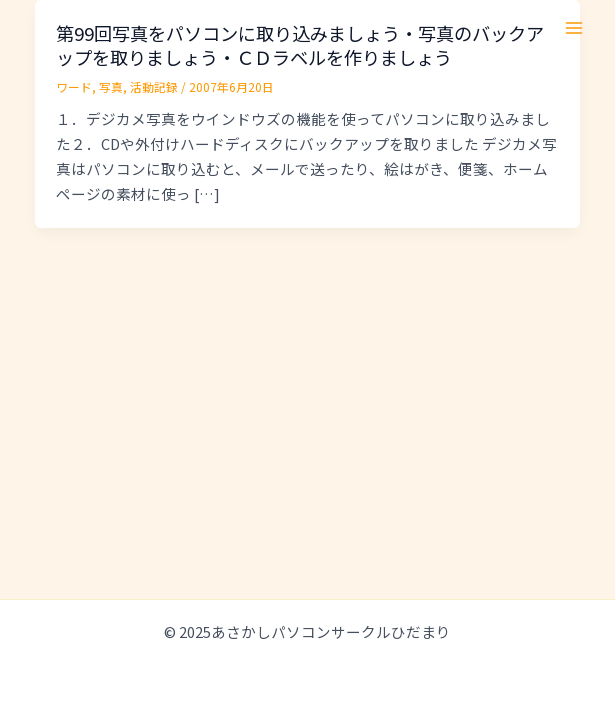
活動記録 (154, 86)
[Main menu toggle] (574, 28)
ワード (74, 86)
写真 (111, 86)
